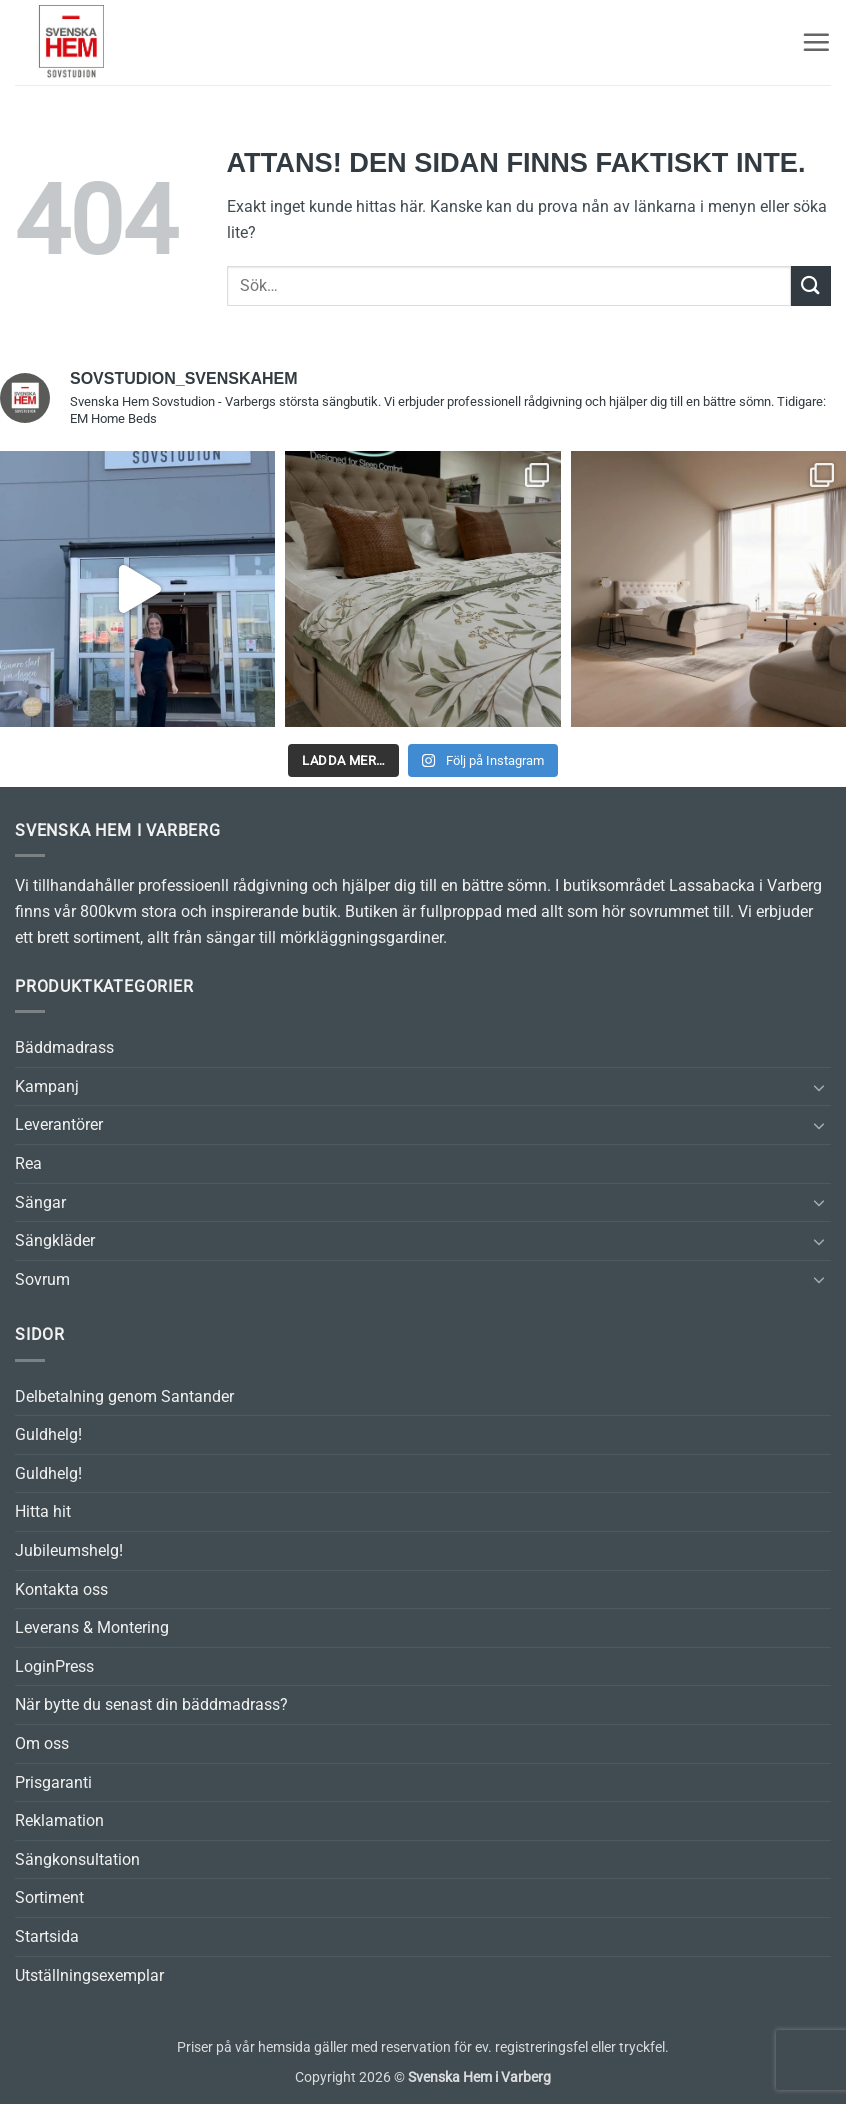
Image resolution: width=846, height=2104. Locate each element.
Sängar (40, 1202)
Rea (28, 1163)
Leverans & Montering (92, 1627)
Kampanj (47, 1086)
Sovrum (42, 1279)
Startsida (47, 1936)
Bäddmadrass (64, 1047)
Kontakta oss (61, 1589)
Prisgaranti (53, 1782)
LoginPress (54, 1666)
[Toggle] (819, 1087)
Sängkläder (55, 1240)
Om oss (42, 1743)
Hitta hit (43, 1511)
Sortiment (49, 1897)
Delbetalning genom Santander (124, 1396)
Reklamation (59, 1820)
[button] (816, 42)
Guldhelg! (48, 1434)
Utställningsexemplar (89, 1975)
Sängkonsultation (77, 1859)
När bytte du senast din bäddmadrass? (151, 1704)
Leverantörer (59, 1124)
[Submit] (811, 285)
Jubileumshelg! (69, 1550)
